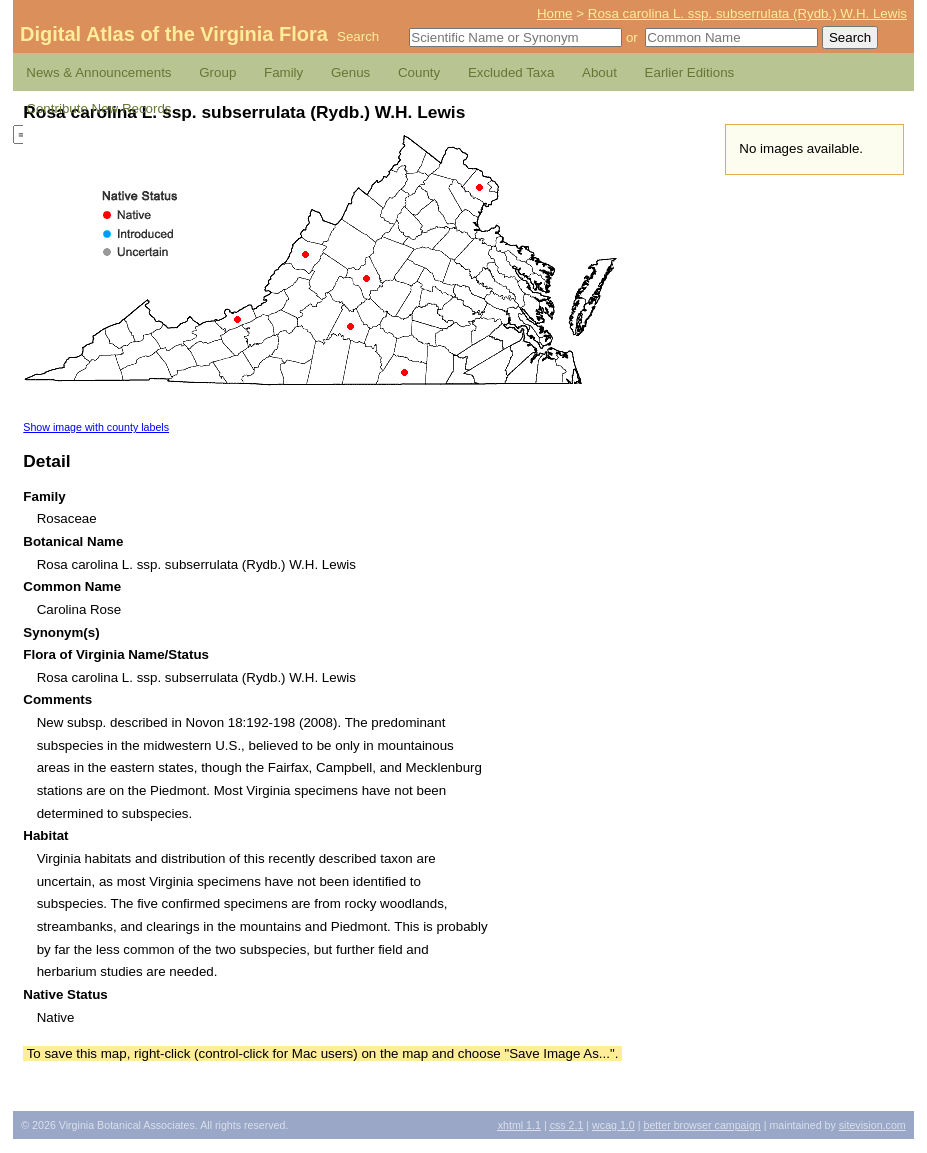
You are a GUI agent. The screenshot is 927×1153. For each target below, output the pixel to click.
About (599, 72)
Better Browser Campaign (701, 1125)
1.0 (613, 1125)
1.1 (519, 1125)
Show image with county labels (96, 427)
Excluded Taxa (511, 72)
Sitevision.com (872, 1125)
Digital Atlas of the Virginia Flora (174, 34)
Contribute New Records (98, 108)
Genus (350, 72)
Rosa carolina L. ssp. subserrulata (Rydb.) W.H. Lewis (747, 13)
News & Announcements (98, 72)
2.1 (567, 1125)
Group (217, 72)
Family (283, 72)
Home (555, 13)
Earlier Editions (690, 72)
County (419, 72)
